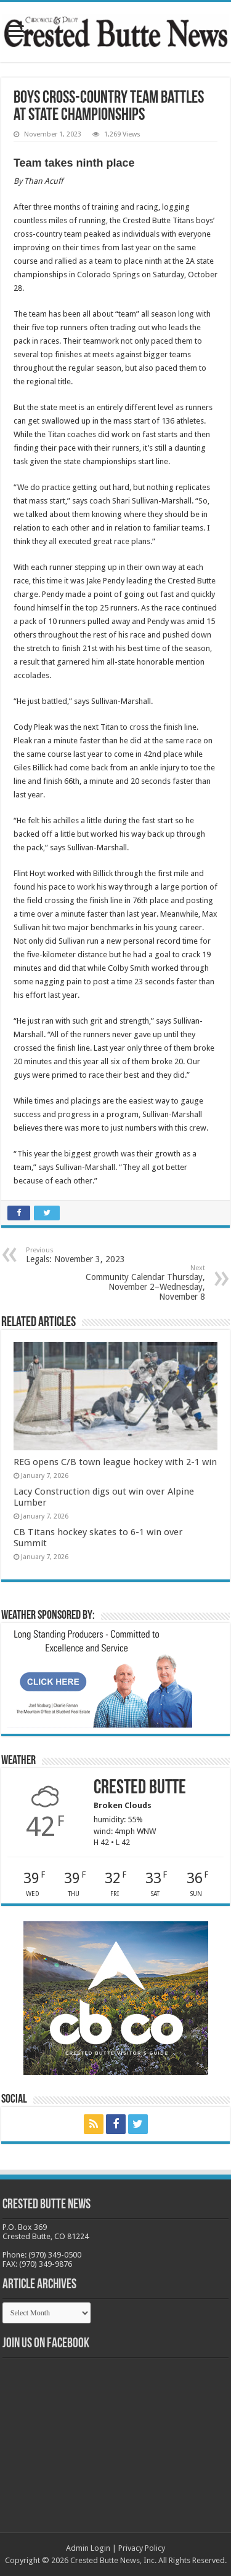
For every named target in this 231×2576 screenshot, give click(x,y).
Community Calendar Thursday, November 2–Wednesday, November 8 (142, 1283)
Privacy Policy (141, 2548)
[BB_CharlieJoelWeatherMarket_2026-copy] (99, 1677)
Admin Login (88, 2548)
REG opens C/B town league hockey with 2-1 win (115, 1462)
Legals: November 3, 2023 (89, 1255)
